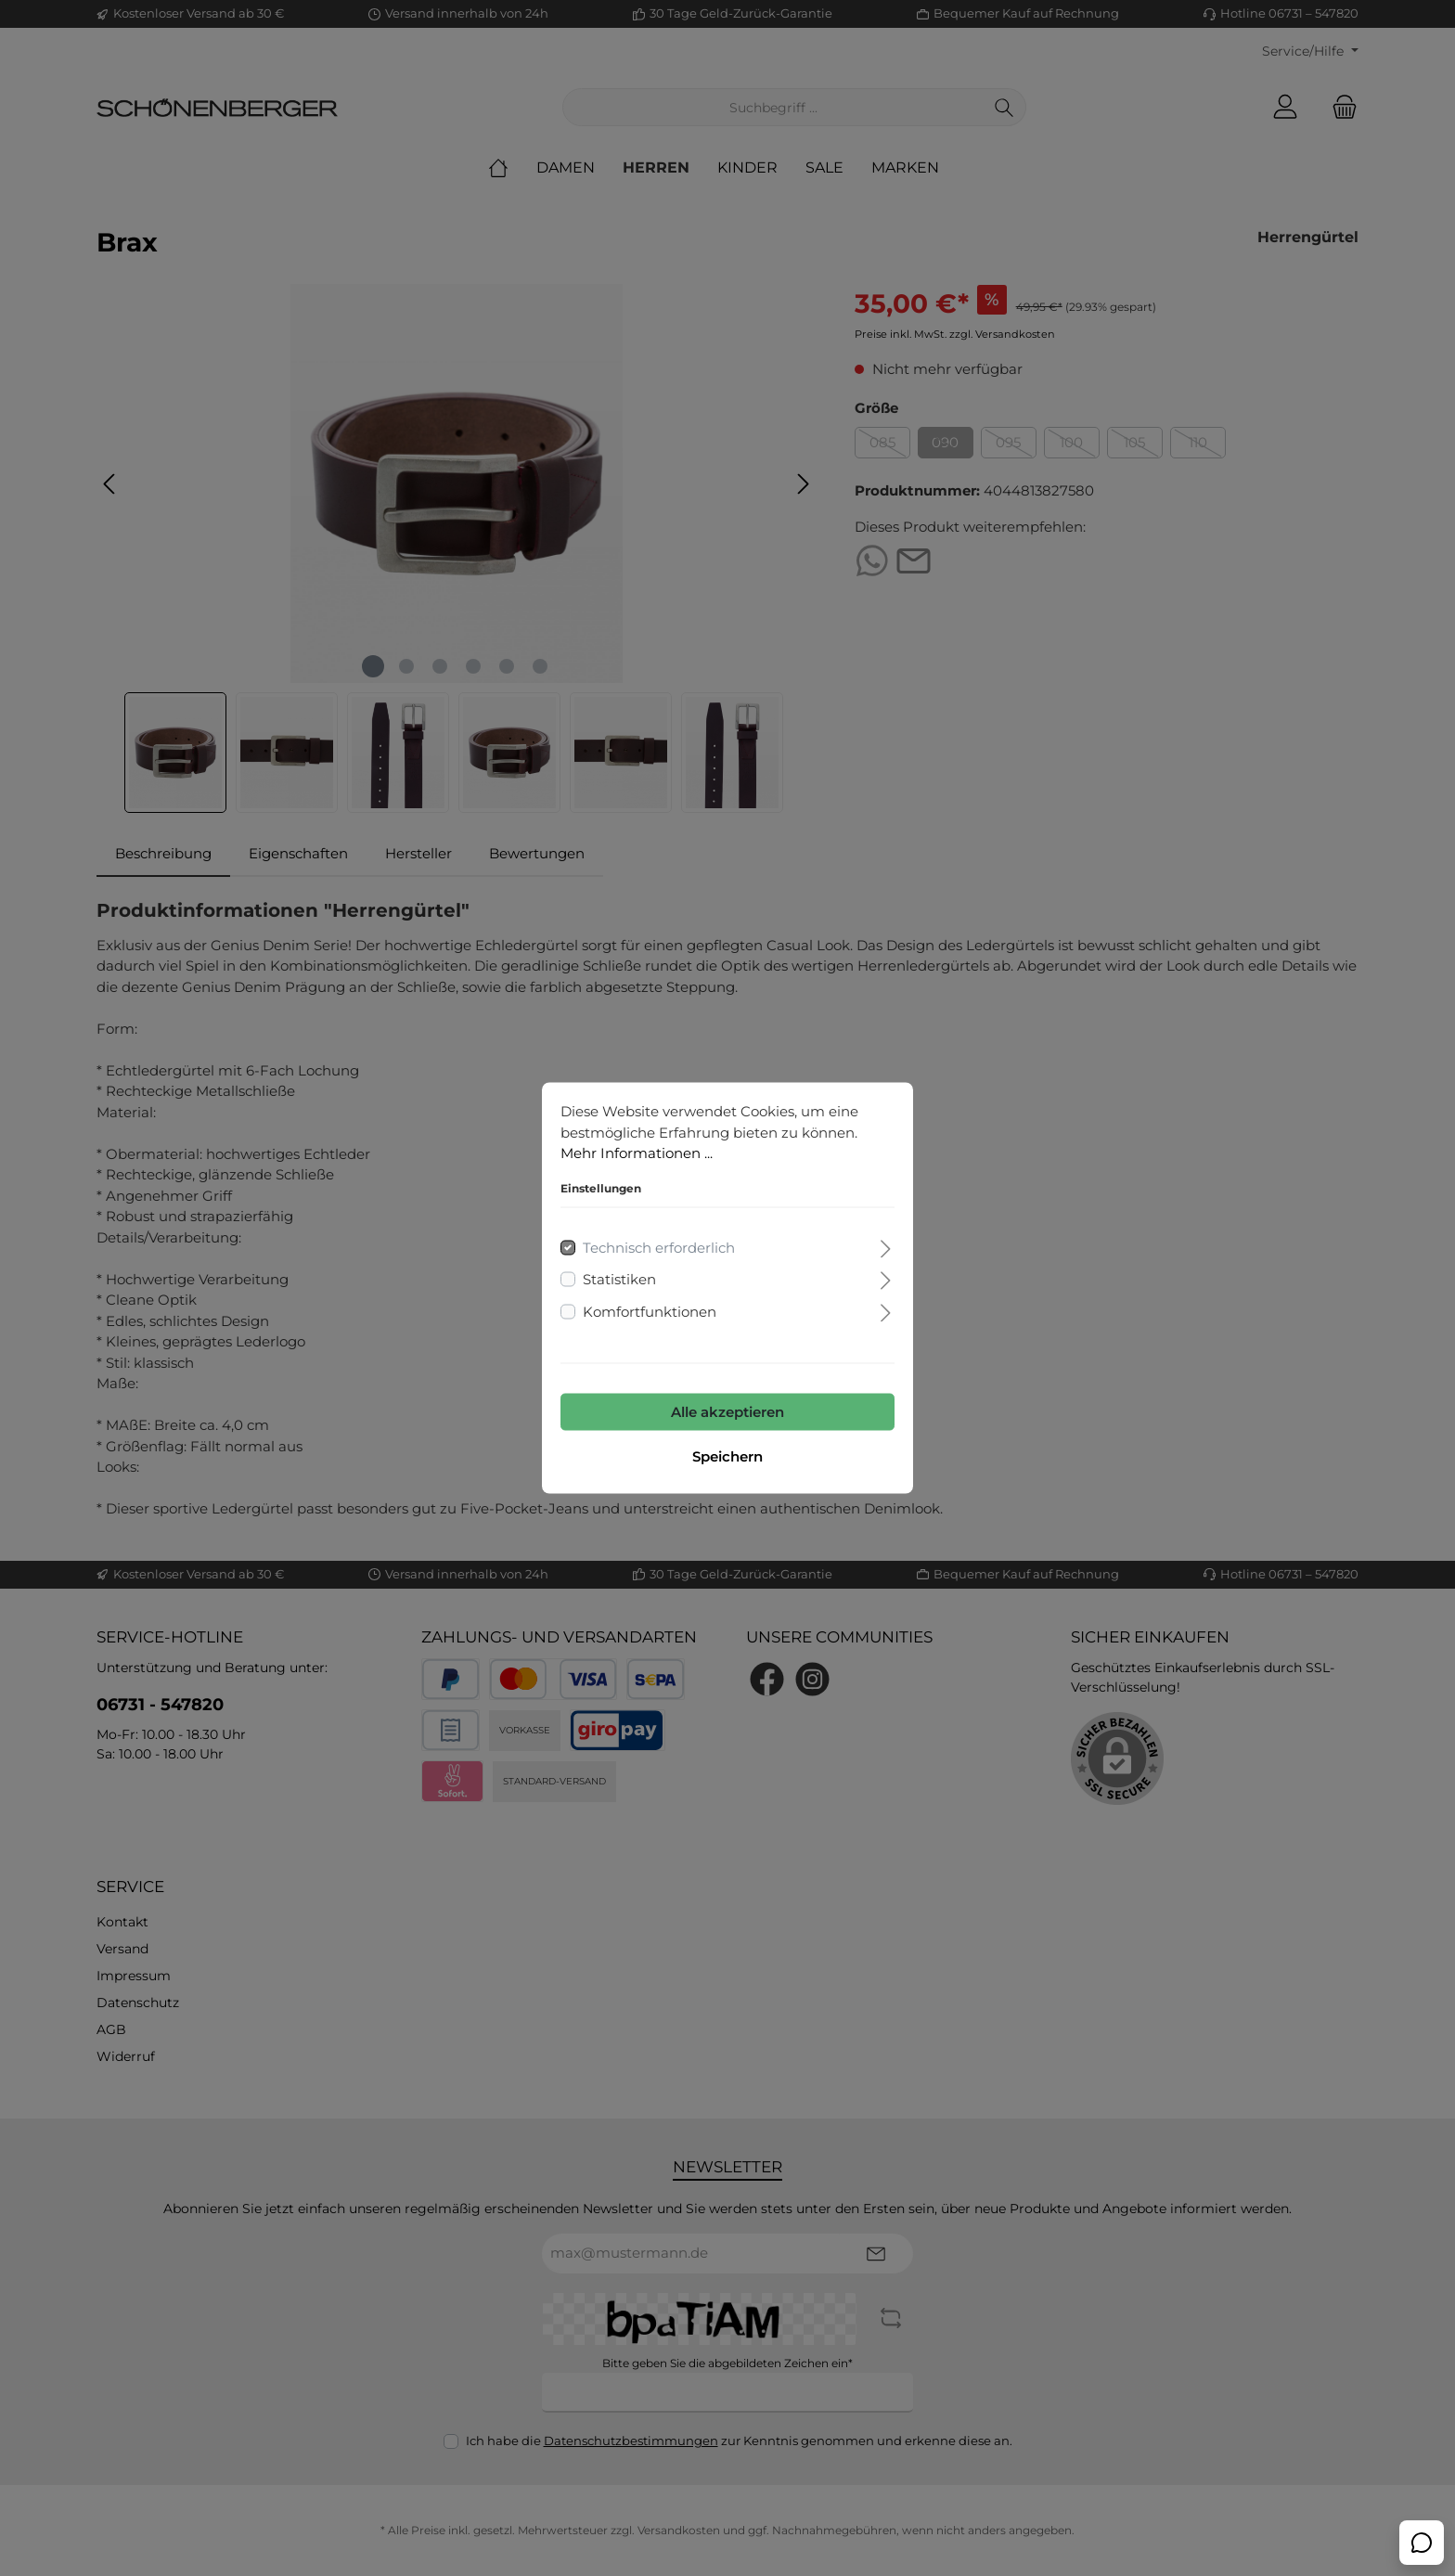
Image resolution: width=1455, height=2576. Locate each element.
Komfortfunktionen (649, 1311)
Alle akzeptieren (727, 1412)
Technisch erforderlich (659, 1247)
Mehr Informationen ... (636, 1153)
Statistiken (619, 1279)
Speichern (727, 1456)
